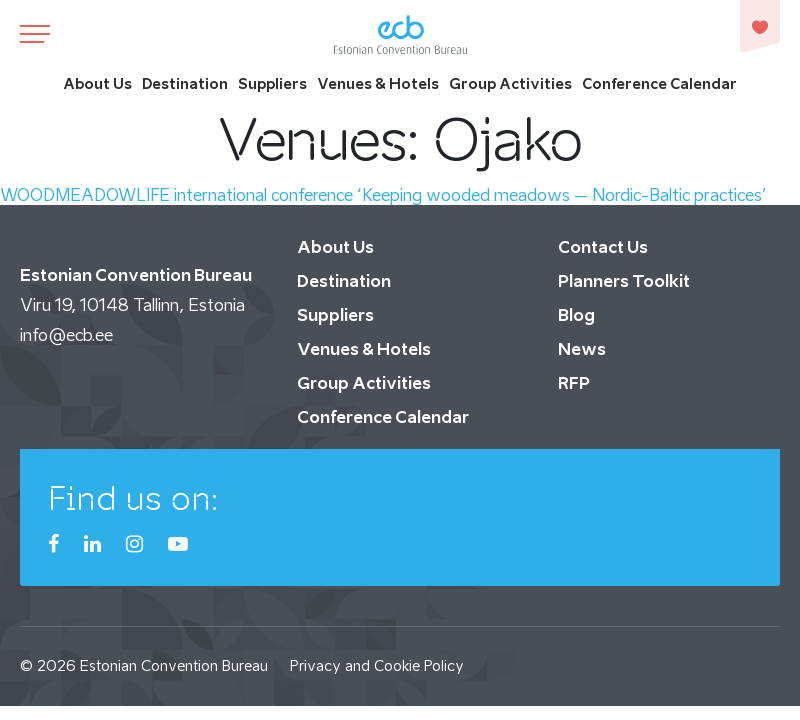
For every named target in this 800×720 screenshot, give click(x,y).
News (582, 349)
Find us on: (133, 498)
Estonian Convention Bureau (174, 665)
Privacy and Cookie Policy (377, 665)
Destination (185, 83)
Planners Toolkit (624, 281)
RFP (574, 383)
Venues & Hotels (378, 83)
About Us (97, 83)
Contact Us (603, 247)
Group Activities (510, 83)
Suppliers (272, 83)
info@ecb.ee (66, 335)
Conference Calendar (659, 83)
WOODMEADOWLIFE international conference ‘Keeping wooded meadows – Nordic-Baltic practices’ (383, 195)
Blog (576, 315)
